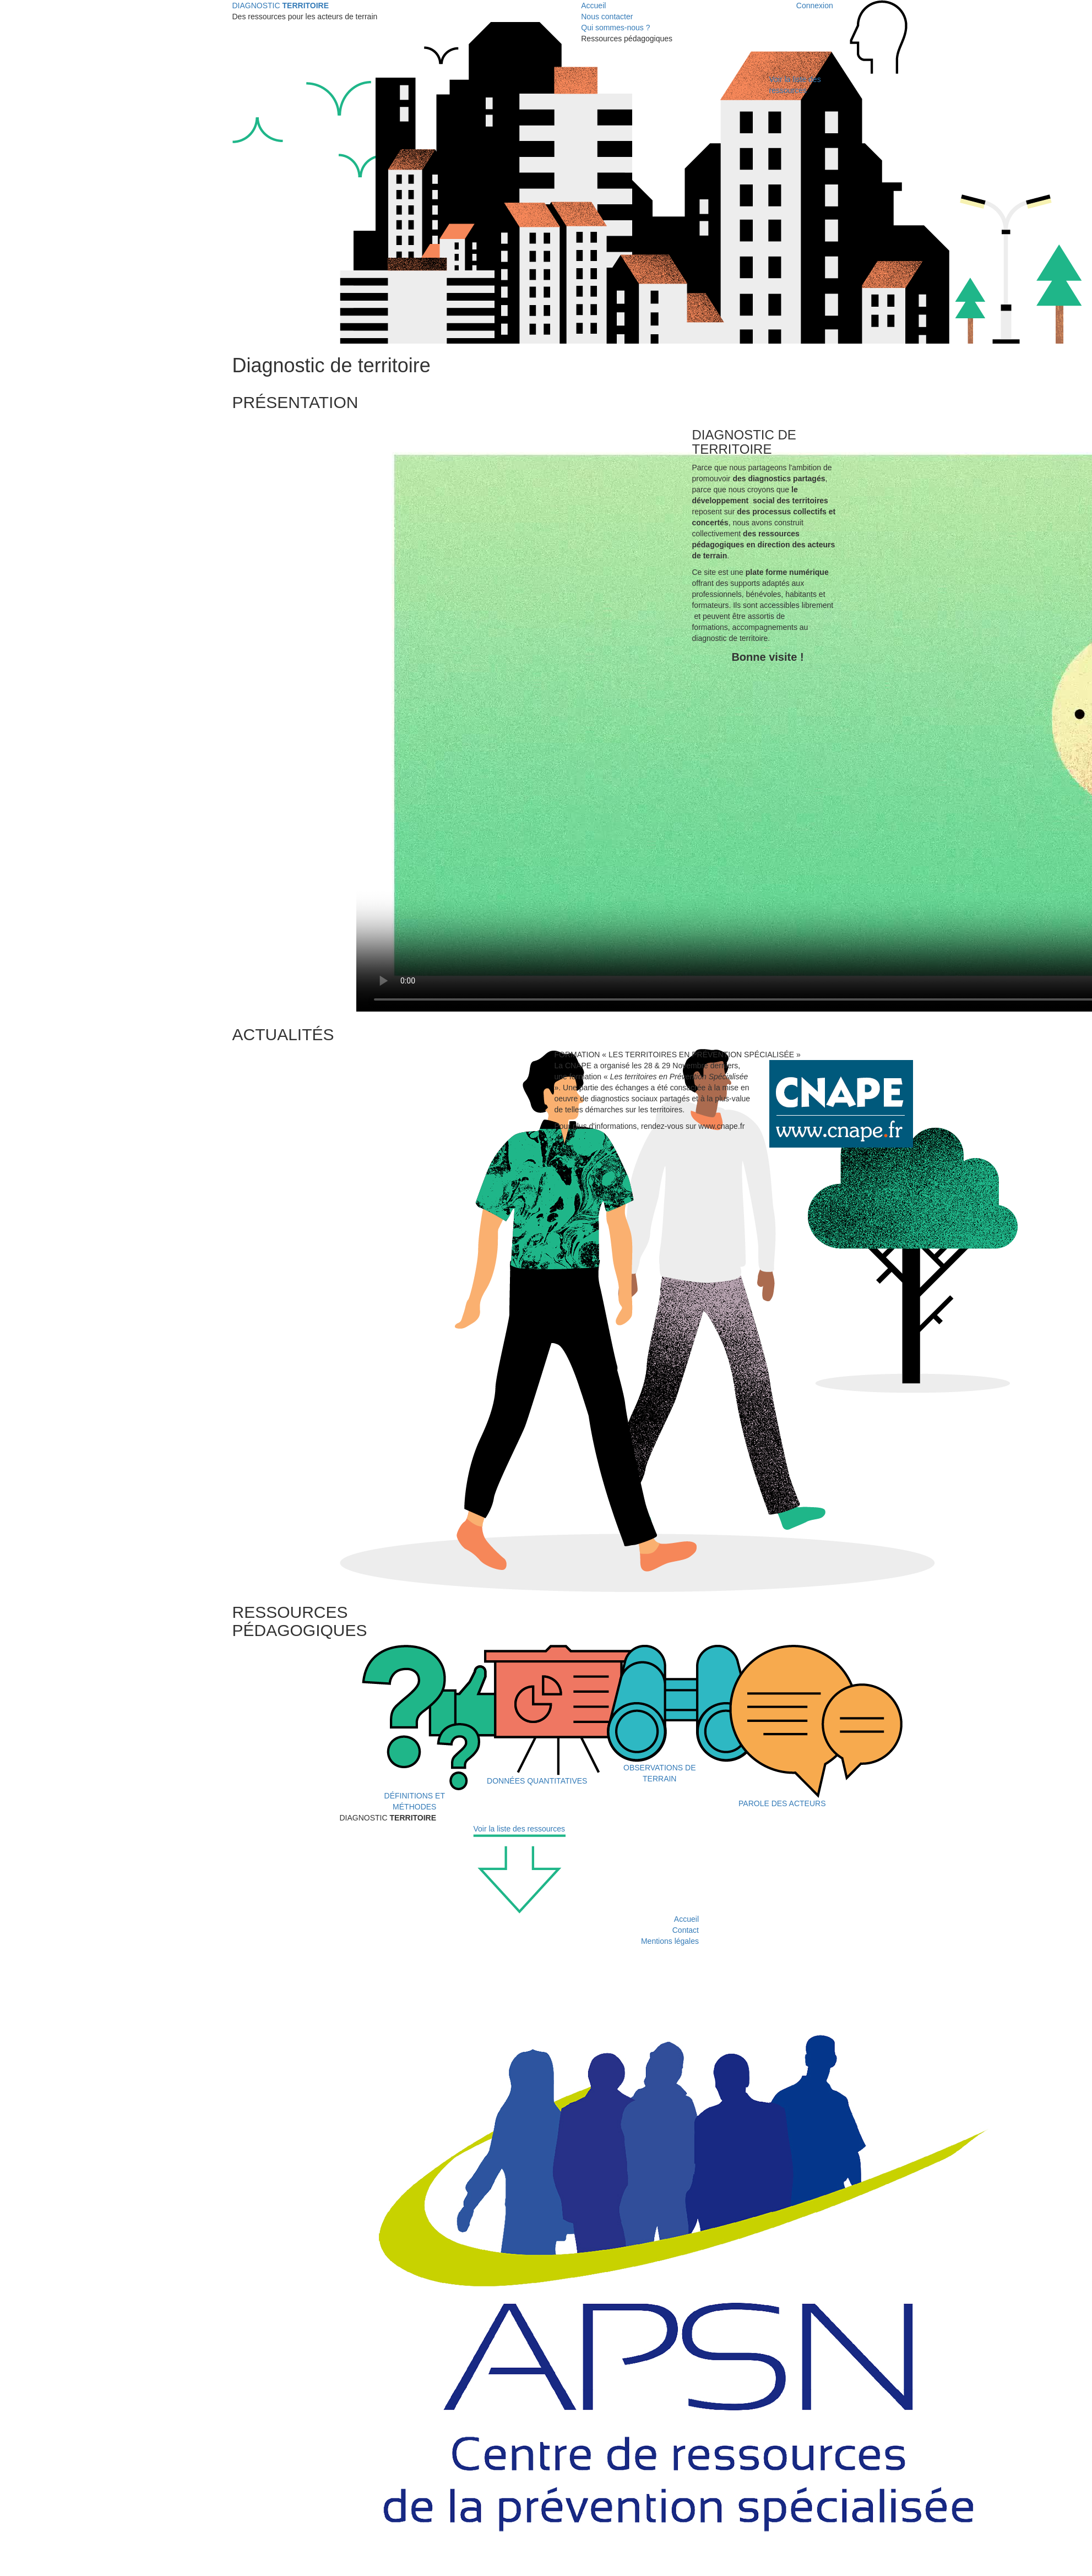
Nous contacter (607, 16)
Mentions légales (670, 1941)
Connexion (814, 5)
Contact (685, 1930)
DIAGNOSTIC (280, 5)
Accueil (593, 5)
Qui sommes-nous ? (615, 27)
